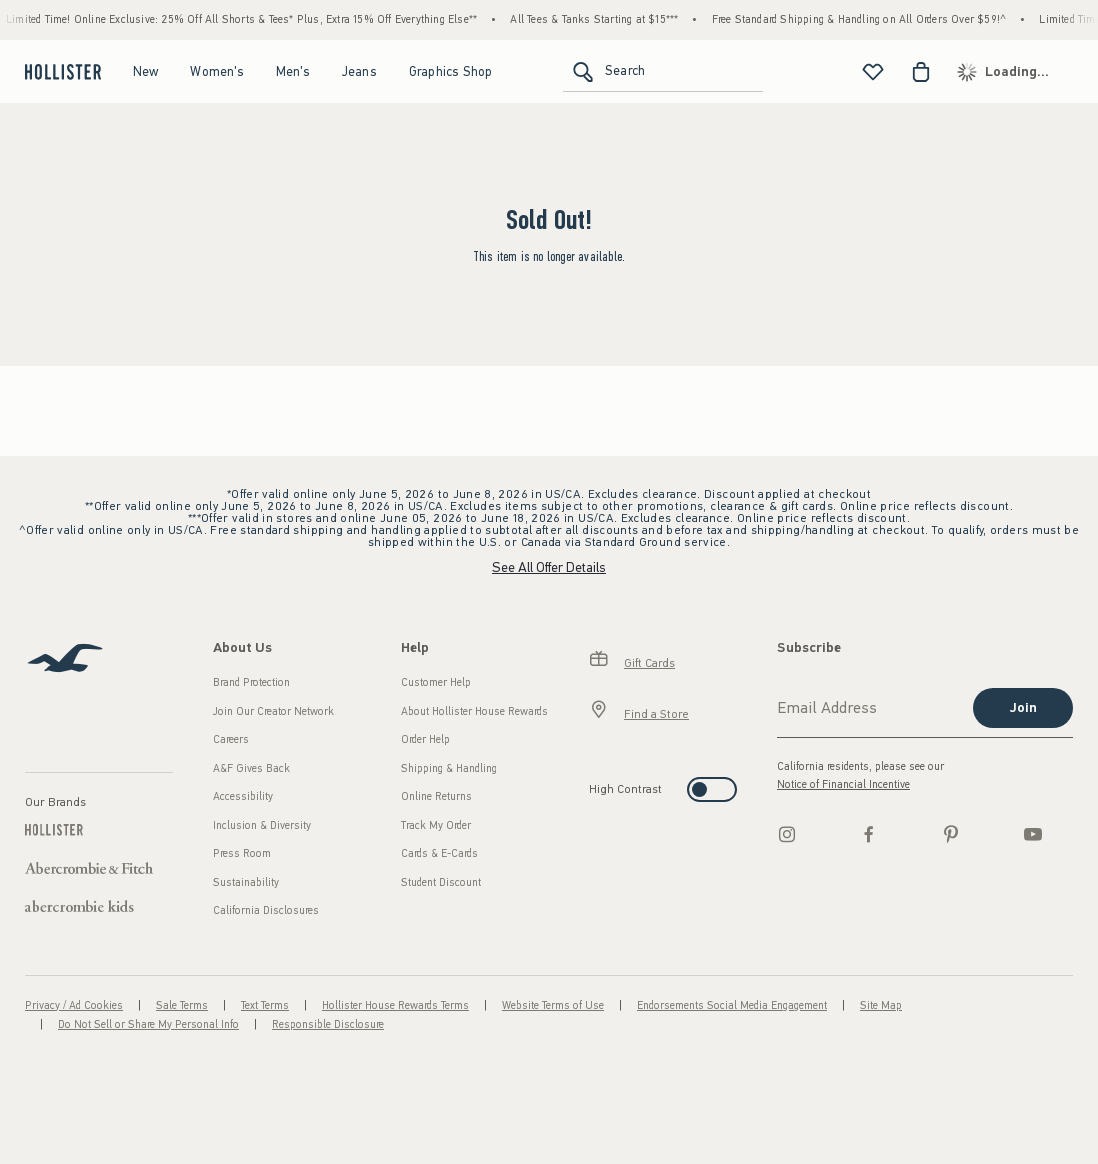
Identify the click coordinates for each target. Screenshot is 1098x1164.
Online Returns (436, 796)
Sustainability (246, 882)
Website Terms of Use (553, 1005)
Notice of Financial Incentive (843, 784)
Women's (216, 71)
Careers (231, 739)
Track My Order (436, 825)
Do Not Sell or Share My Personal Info (148, 1024)
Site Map (881, 1005)
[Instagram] (787, 834)
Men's (293, 71)
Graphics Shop (451, 71)
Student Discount (441, 882)
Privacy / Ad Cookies (74, 1005)
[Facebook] (869, 834)
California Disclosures (266, 910)
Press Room (242, 853)
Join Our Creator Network (273, 711)
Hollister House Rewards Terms (395, 1005)
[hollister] (60, 72)
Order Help (425, 739)
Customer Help (436, 682)
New (146, 71)
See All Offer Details (549, 567)
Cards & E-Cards (439, 853)
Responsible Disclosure (328, 1024)
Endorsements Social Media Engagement (732, 1005)
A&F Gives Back (251, 768)
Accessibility (243, 796)
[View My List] (873, 72)
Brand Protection (251, 682)
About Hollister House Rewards (474, 711)
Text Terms (265, 1005)
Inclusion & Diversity (262, 825)
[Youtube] (1033, 834)
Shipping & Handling (449, 768)
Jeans (359, 71)
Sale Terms (182, 1005)
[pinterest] (951, 834)
